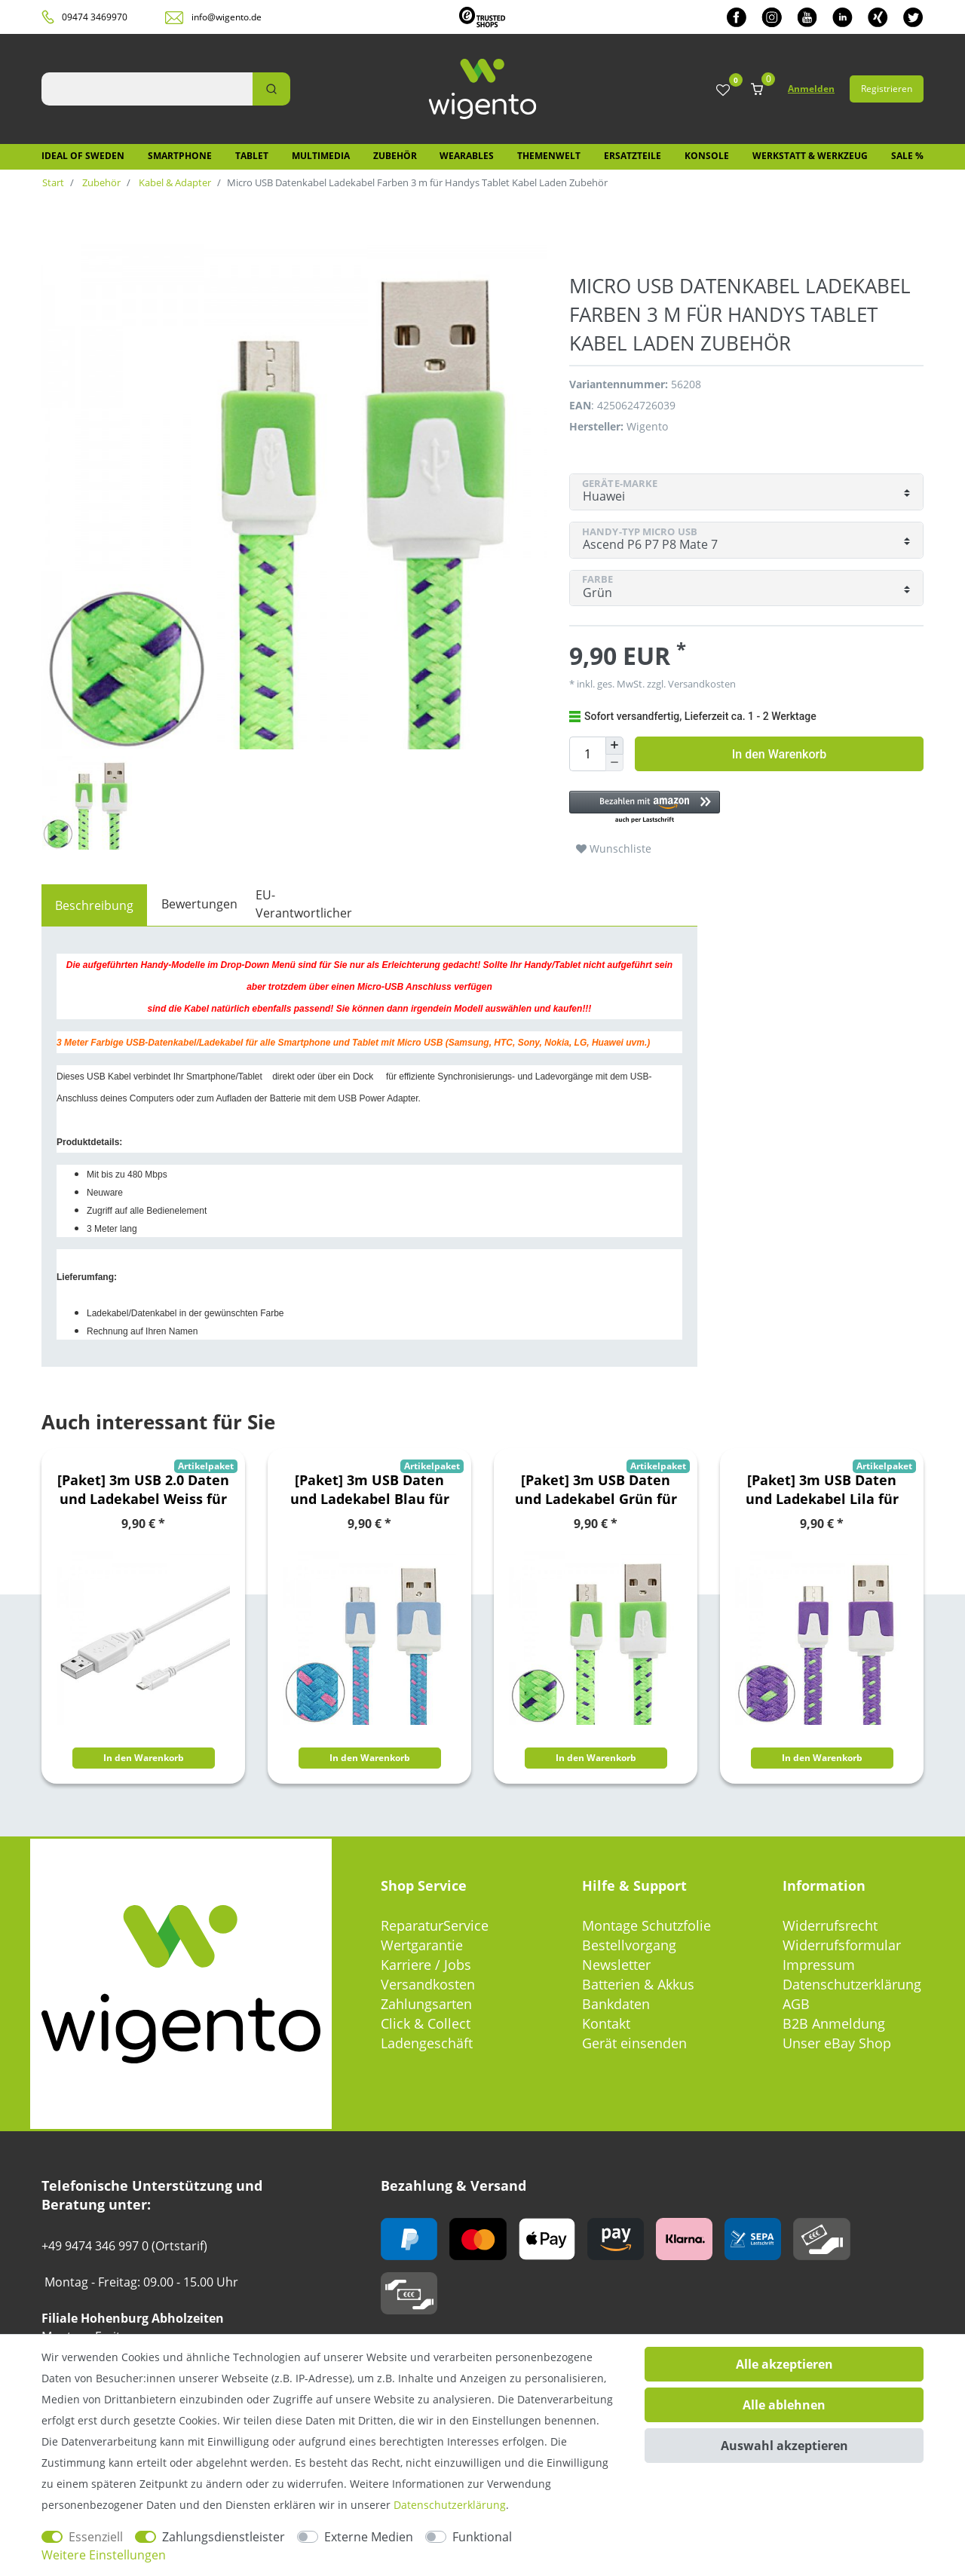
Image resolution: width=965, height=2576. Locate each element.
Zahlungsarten (426, 2004)
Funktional (482, 2537)
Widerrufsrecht (830, 1925)
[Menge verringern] (614, 763)
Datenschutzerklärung (852, 1984)
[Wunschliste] (723, 91)
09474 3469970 (94, 17)
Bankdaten (616, 2004)
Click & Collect (425, 2023)
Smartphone (180, 155)
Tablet (251, 155)
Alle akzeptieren (784, 2364)
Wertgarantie (422, 1945)
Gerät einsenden (634, 2043)
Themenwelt (549, 155)
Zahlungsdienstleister (223, 2537)
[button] (738, 808)
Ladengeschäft (427, 2043)
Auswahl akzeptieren (784, 2445)
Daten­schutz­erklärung (450, 2505)
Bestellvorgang (629, 1945)
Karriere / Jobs (426, 1965)
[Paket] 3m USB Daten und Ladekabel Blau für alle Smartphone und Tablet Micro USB (369, 1490)
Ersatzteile (632, 155)
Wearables (467, 155)
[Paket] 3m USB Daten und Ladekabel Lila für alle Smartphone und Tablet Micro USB (822, 1490)
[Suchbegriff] (147, 89)
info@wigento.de (226, 17)
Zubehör (395, 155)
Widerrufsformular (842, 1945)
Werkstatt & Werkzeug (810, 155)
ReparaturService (435, 1925)
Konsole (707, 155)
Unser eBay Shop (837, 2043)
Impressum (819, 1965)
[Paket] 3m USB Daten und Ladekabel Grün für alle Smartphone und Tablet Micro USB (596, 1490)
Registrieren (886, 88)
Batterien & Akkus (638, 1984)
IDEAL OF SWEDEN (82, 155)
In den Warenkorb (779, 754)
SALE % (907, 155)
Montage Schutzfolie (646, 1925)
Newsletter (616, 1965)
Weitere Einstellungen (103, 2555)
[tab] (94, 905)
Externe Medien (368, 2537)
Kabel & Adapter (173, 182)
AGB (796, 2004)
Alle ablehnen (784, 2405)
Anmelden (811, 88)
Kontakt (606, 2023)
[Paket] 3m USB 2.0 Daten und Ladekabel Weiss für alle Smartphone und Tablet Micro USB (143, 1490)
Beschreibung (94, 905)
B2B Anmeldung (834, 2023)
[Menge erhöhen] (614, 746)
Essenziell (96, 2537)
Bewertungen (199, 904)
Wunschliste (613, 848)
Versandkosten (701, 684)
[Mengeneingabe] (587, 754)
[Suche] (271, 89)
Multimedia (321, 155)
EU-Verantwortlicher (304, 904)
